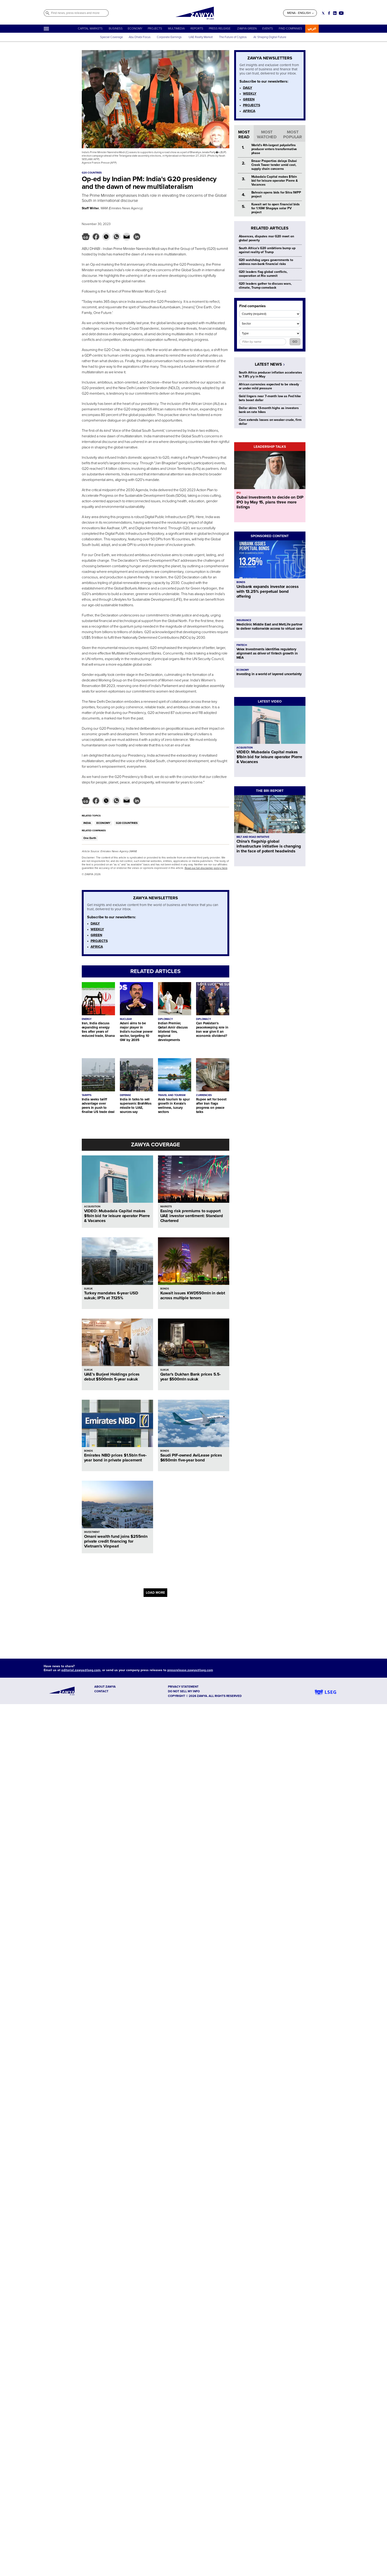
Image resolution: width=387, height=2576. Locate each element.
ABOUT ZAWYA (105, 1687)
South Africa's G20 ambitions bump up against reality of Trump (267, 250)
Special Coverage (111, 37)
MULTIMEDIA (176, 28)
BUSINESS (116, 28)
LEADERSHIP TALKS (270, 447)
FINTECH (241, 645)
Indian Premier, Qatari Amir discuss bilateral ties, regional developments (173, 1031)
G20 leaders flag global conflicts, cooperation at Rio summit (263, 274)
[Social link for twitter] (323, 13)
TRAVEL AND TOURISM (171, 1095)
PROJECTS (155, 28)
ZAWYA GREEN (247, 28)
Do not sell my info (184, 1691)
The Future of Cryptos (233, 37)
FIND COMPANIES (290, 28)
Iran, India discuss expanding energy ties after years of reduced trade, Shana (98, 1029)
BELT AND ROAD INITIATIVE (252, 836)
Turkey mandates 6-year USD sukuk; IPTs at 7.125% (111, 1295)
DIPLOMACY (165, 1019)
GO (294, 342)
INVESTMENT (92, 1532)
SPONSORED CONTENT (270, 536)
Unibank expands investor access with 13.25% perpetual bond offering (267, 591)
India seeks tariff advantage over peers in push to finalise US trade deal (98, 1105)
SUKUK (88, 1288)
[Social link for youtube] (341, 13)
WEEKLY (97, 929)
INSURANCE (243, 620)
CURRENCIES (204, 1095)
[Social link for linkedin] (335, 13)
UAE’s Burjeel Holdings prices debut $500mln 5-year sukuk (112, 1377)
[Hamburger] (46, 28)
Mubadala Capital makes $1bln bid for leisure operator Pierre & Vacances (274, 181)
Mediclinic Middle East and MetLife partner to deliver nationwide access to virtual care (269, 626)
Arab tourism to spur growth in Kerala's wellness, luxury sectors (174, 1105)
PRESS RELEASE (220, 28)
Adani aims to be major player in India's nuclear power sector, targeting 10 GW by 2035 (136, 1031)
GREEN (96, 935)
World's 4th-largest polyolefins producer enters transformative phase (274, 149)
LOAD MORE (155, 1593)
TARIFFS (87, 1095)
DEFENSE (125, 1095)
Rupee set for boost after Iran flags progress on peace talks (211, 1105)
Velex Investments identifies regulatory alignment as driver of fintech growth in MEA (267, 653)
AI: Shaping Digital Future (269, 37)
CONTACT (101, 1691)
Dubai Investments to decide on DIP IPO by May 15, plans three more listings (269, 502)
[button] (86, 237)
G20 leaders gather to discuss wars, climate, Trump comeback (265, 286)
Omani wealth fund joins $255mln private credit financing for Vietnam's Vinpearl (116, 1541)
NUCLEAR (126, 1019)
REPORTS (196, 28)
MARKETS (166, 1206)
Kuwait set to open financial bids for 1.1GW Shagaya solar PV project (275, 208)
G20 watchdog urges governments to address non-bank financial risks (266, 262)
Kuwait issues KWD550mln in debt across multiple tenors (192, 1295)
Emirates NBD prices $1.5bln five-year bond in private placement (115, 1458)
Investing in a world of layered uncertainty (269, 674)
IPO (238, 492)
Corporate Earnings (169, 37)
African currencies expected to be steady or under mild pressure (269, 386)
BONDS (164, 1288)
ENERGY (87, 1019)
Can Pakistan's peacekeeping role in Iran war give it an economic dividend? (212, 1029)
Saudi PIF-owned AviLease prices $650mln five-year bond (191, 1458)
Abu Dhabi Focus (140, 37)
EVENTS (267, 28)
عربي (312, 28)
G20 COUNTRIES (127, 823)
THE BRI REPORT (270, 791)
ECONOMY (135, 28)
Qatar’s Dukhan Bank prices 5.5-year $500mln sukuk (190, 1377)
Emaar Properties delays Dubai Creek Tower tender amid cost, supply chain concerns (274, 165)
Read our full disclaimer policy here (206, 868)
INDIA (87, 823)
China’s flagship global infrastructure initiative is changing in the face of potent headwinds (268, 846)
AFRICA (97, 947)
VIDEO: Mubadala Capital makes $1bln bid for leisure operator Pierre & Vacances (117, 1215)
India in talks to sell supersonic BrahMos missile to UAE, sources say (135, 1105)
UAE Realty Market (201, 37)
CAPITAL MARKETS (90, 28)
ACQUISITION (92, 1206)
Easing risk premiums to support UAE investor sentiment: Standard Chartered (191, 1215)
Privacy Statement (183, 1687)
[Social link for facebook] (329, 13)
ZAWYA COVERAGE (155, 1144)
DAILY (95, 923)
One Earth (89, 838)
